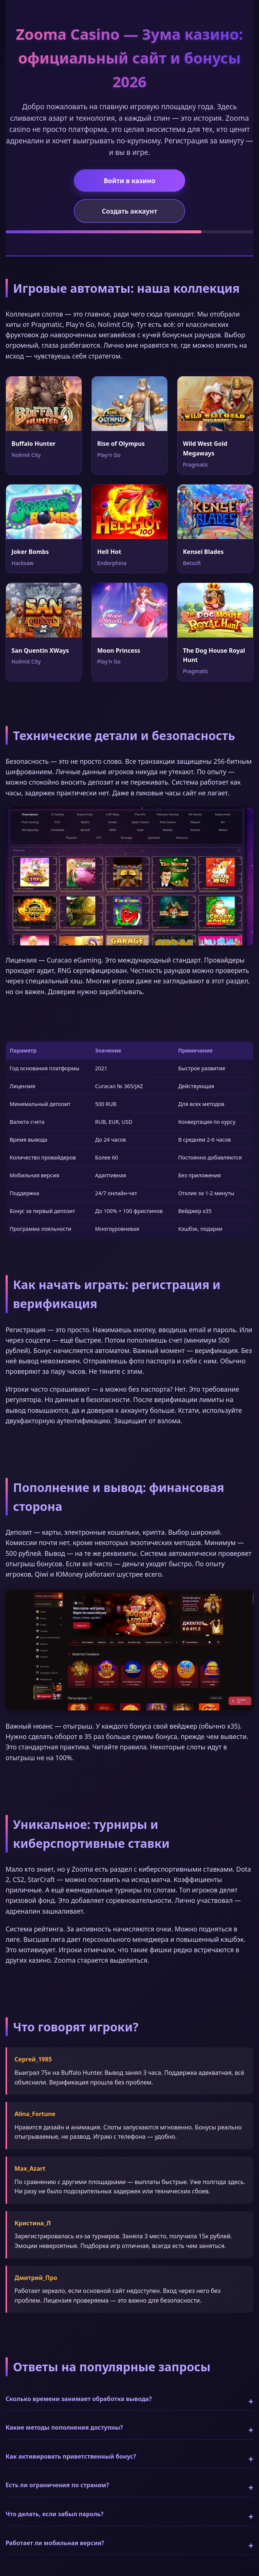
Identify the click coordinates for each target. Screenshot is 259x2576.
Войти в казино (129, 180)
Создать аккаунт (129, 211)
